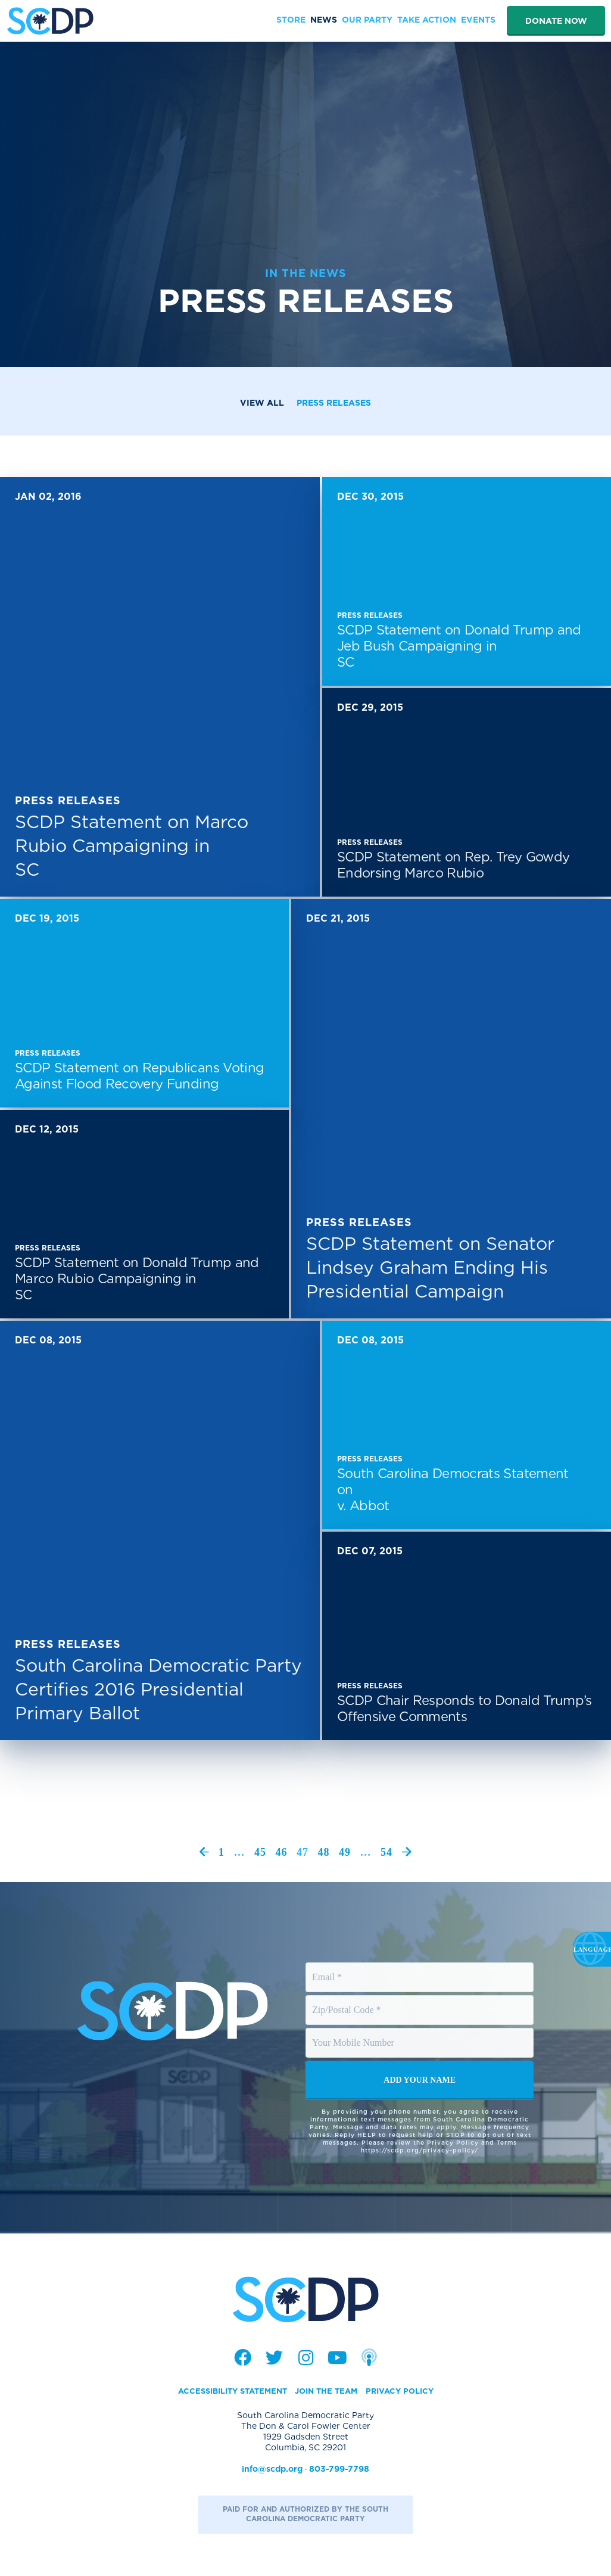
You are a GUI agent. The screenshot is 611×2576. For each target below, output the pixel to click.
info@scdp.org (272, 2470)
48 (324, 1852)
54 (386, 1852)
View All (262, 403)
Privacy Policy (407, 2392)
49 (345, 1852)
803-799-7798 (339, 2470)
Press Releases (334, 403)
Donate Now (556, 21)
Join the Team (329, 2392)
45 (260, 1852)
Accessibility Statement (226, 2392)
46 (282, 1852)
